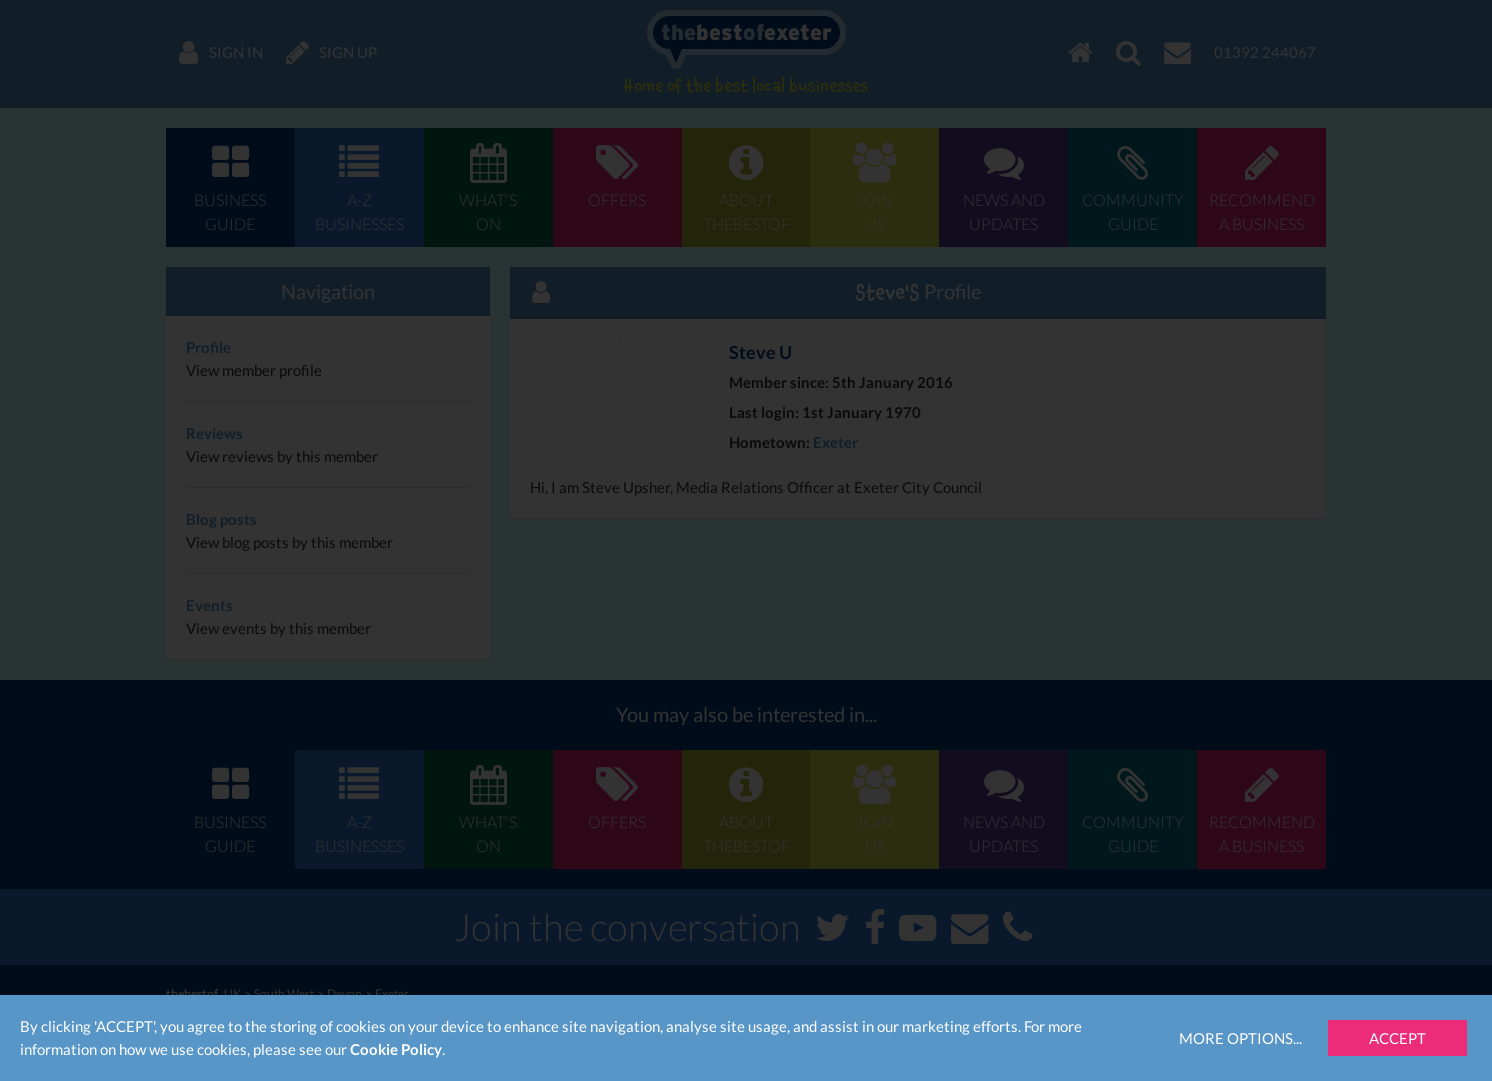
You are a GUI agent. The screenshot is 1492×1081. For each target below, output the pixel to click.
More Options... (1240, 1038)
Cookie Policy (396, 1049)
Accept (1397, 1038)
